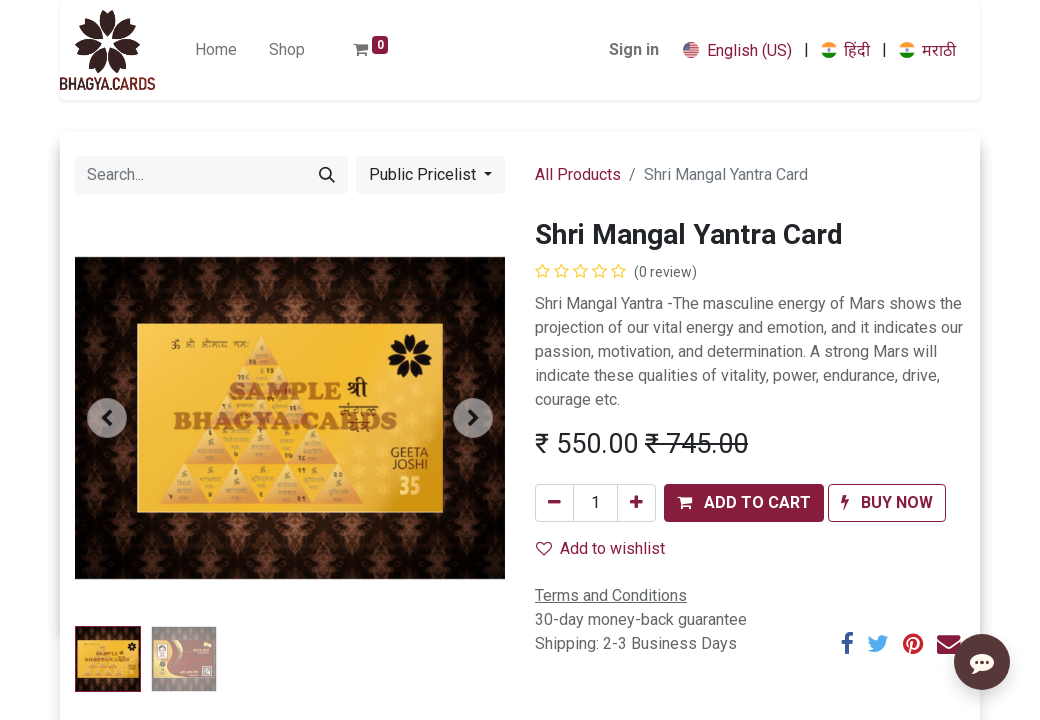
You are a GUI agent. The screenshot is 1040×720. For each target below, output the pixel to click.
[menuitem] (216, 50)
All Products (578, 174)
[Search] (327, 175)
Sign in (634, 49)
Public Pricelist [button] (424, 174)
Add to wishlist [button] (600, 548)
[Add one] (636, 503)
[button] (107, 418)
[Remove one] (554, 503)
